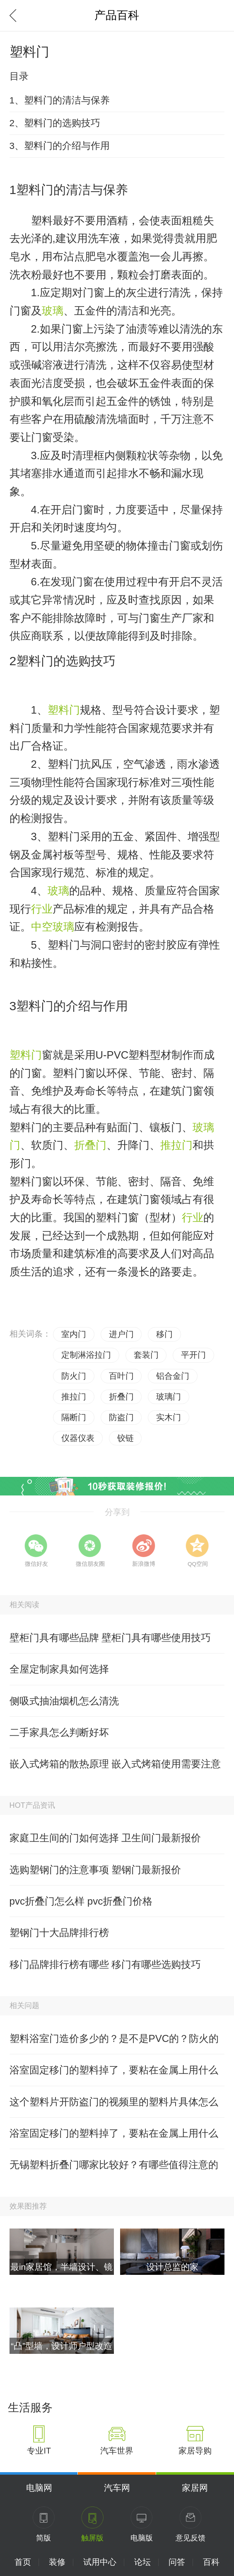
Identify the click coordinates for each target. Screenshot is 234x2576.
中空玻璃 (52, 926)
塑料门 (64, 710)
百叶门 (121, 1375)
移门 (164, 1334)
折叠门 (90, 1145)
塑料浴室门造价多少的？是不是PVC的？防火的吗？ (114, 2043)
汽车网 (117, 2487)
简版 (43, 2538)
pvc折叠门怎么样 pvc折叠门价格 (81, 1901)
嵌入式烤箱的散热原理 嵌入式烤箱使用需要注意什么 (115, 1768)
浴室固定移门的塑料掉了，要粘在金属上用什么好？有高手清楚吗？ (114, 2075)
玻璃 (52, 310)
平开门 (193, 1354)
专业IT (39, 2450)
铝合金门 (172, 1375)
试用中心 (99, 2561)
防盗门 (121, 1417)
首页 (22, 2561)
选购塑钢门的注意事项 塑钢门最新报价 (95, 1869)
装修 (57, 2561)
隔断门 (73, 1417)
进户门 (121, 1334)
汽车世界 (116, 2450)
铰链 (125, 1438)
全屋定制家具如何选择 (59, 1669)
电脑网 (39, 2487)
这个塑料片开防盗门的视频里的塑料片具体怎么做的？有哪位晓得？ (114, 2107)
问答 (177, 2561)
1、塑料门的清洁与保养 (60, 100)
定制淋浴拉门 (86, 1354)
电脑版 (141, 2538)
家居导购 (195, 2450)
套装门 (146, 1354)
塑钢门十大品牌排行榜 (59, 1932)
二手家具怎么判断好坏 (59, 1732)
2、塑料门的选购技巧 (55, 123)
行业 (42, 909)
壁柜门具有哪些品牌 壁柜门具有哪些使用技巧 (110, 1637)
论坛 (142, 2561)
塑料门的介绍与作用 (72, 1006)
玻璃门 (168, 1396)
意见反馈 (190, 2538)
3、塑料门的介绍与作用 (60, 146)
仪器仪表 (77, 1438)
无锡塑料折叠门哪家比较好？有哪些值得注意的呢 (114, 2169)
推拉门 (176, 1145)
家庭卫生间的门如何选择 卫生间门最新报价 (105, 1837)
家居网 (195, 2487)
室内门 (73, 1334)
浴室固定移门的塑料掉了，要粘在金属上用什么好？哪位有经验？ (114, 2138)
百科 (211, 2561)
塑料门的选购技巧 (66, 661)
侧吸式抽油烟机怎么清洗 (64, 1700)
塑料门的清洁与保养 (72, 189)
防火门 (73, 1375)
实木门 (168, 1417)
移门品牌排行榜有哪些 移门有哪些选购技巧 (105, 1964)
